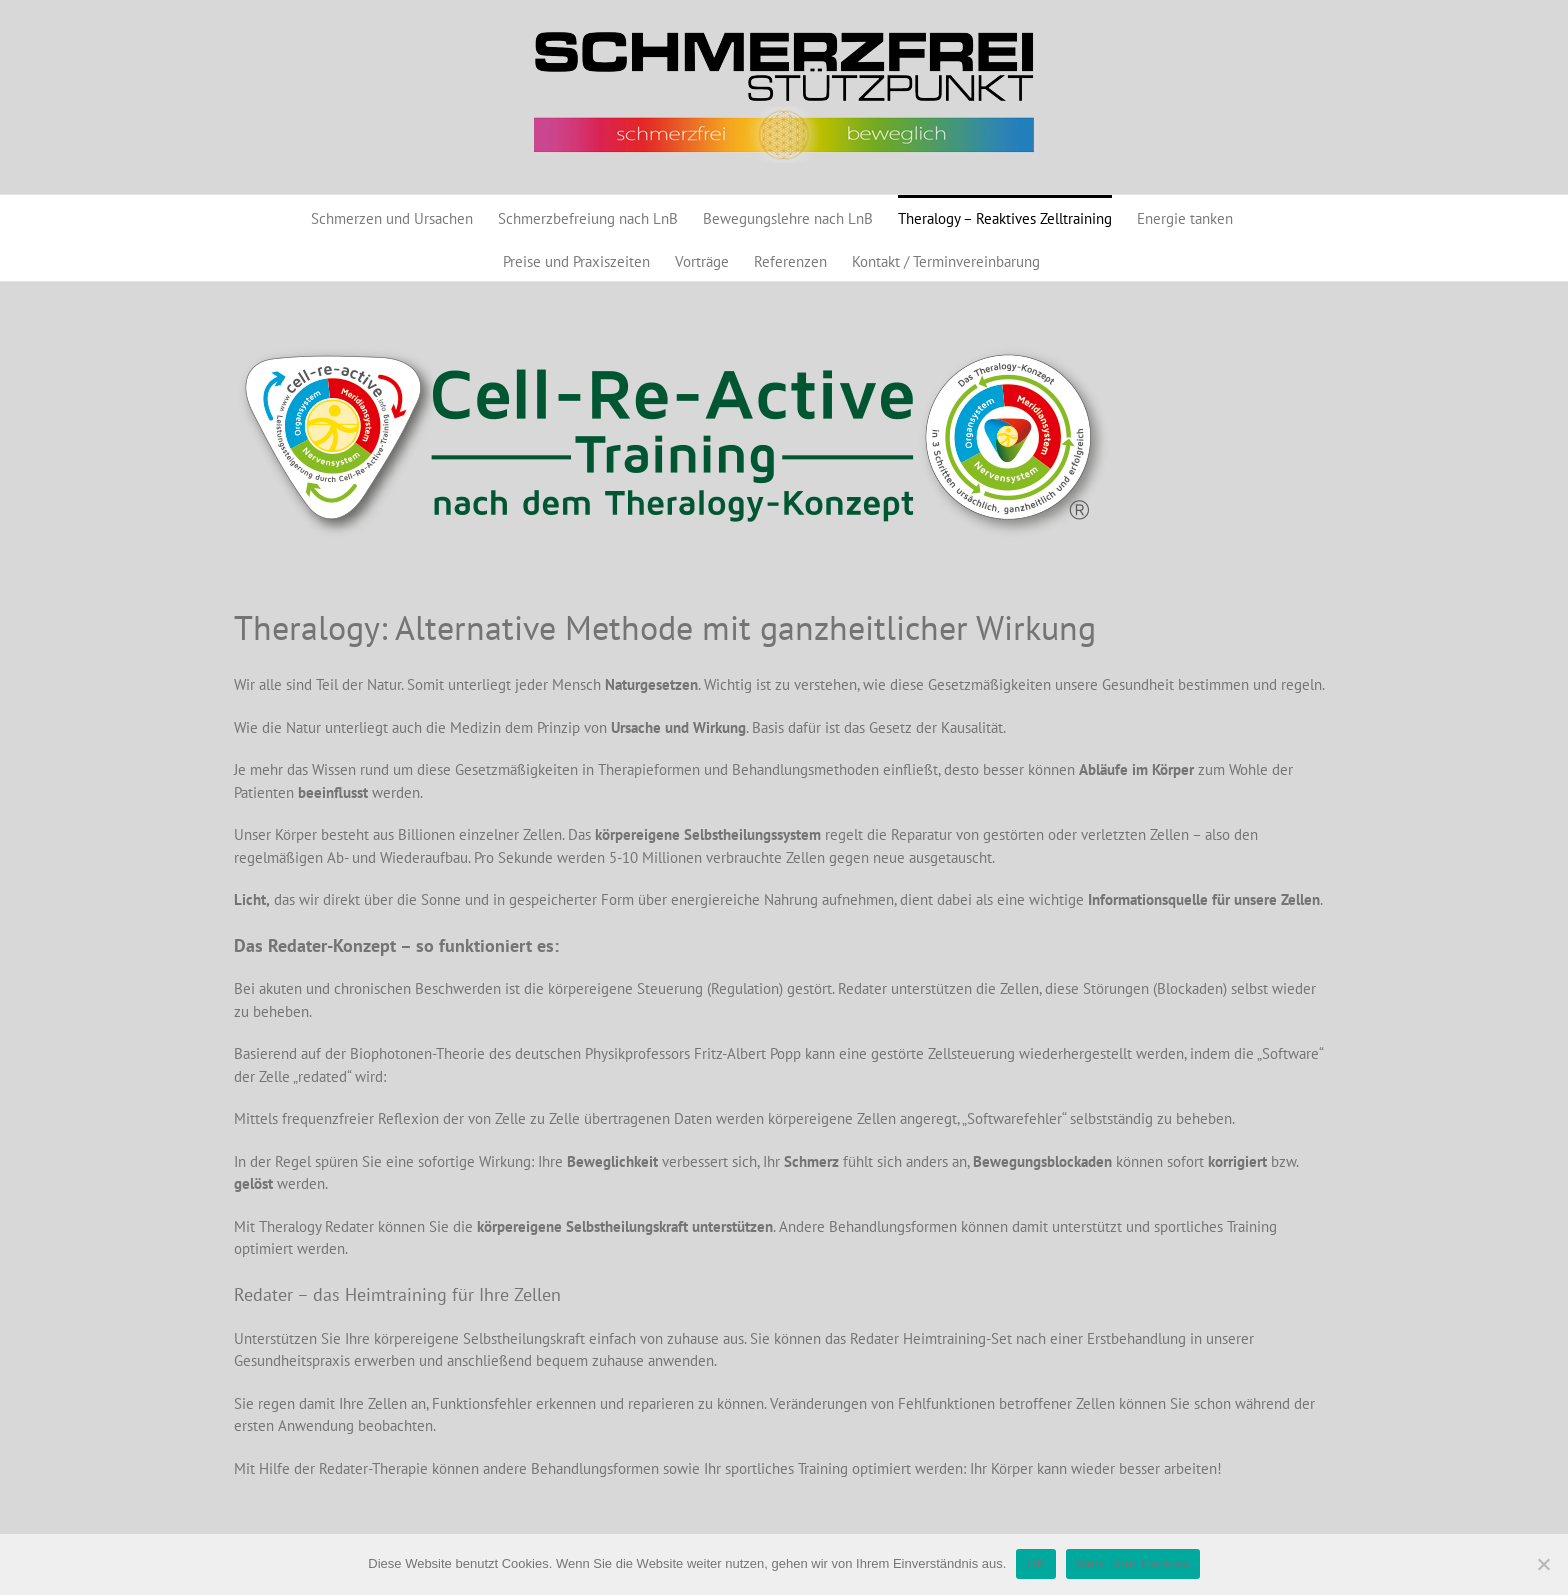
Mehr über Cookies (1133, 1563)
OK (1035, 1563)
